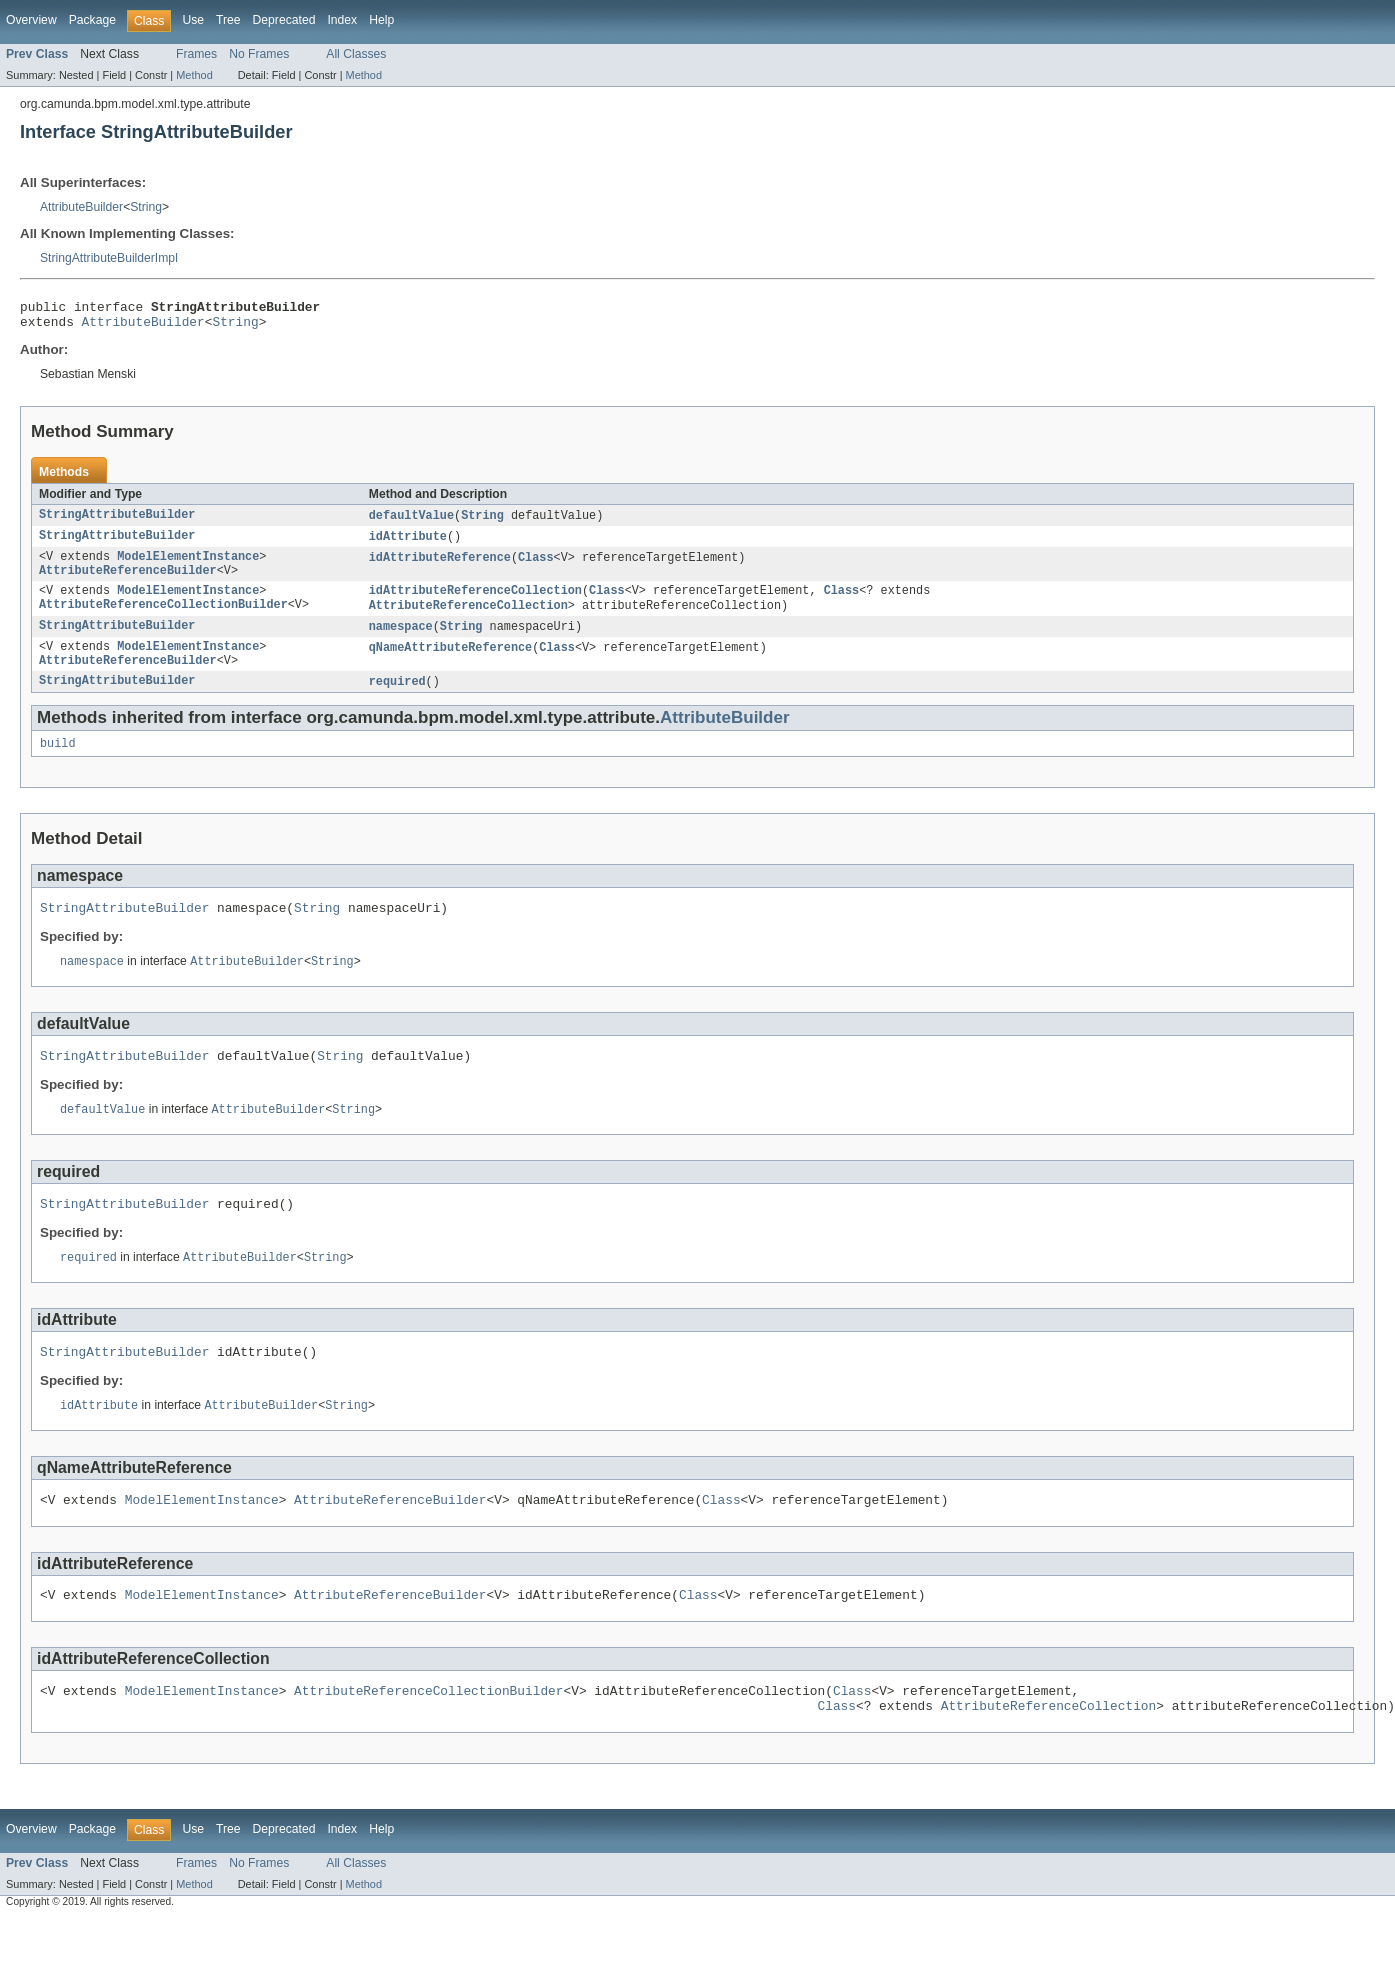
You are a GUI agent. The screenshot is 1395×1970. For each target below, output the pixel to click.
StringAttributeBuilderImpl (109, 258)
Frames (196, 54)
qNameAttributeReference (450, 664)
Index (342, 20)
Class (536, 566)
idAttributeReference (440, 566)
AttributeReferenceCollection (468, 620)
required (397, 702)
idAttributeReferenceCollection (475, 604)
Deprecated (284, 20)
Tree (228, 20)
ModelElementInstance (188, 566)
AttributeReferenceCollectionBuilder (163, 620)
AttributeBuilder (81, 207)
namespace (401, 642)
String (146, 207)
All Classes (356, 54)
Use (193, 20)
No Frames (259, 54)
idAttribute (408, 544)
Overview (31, 20)
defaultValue (411, 522)
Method (194, 75)
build (58, 766)
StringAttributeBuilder (117, 522)
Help (381, 20)
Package (92, 20)
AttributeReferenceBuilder (128, 582)
